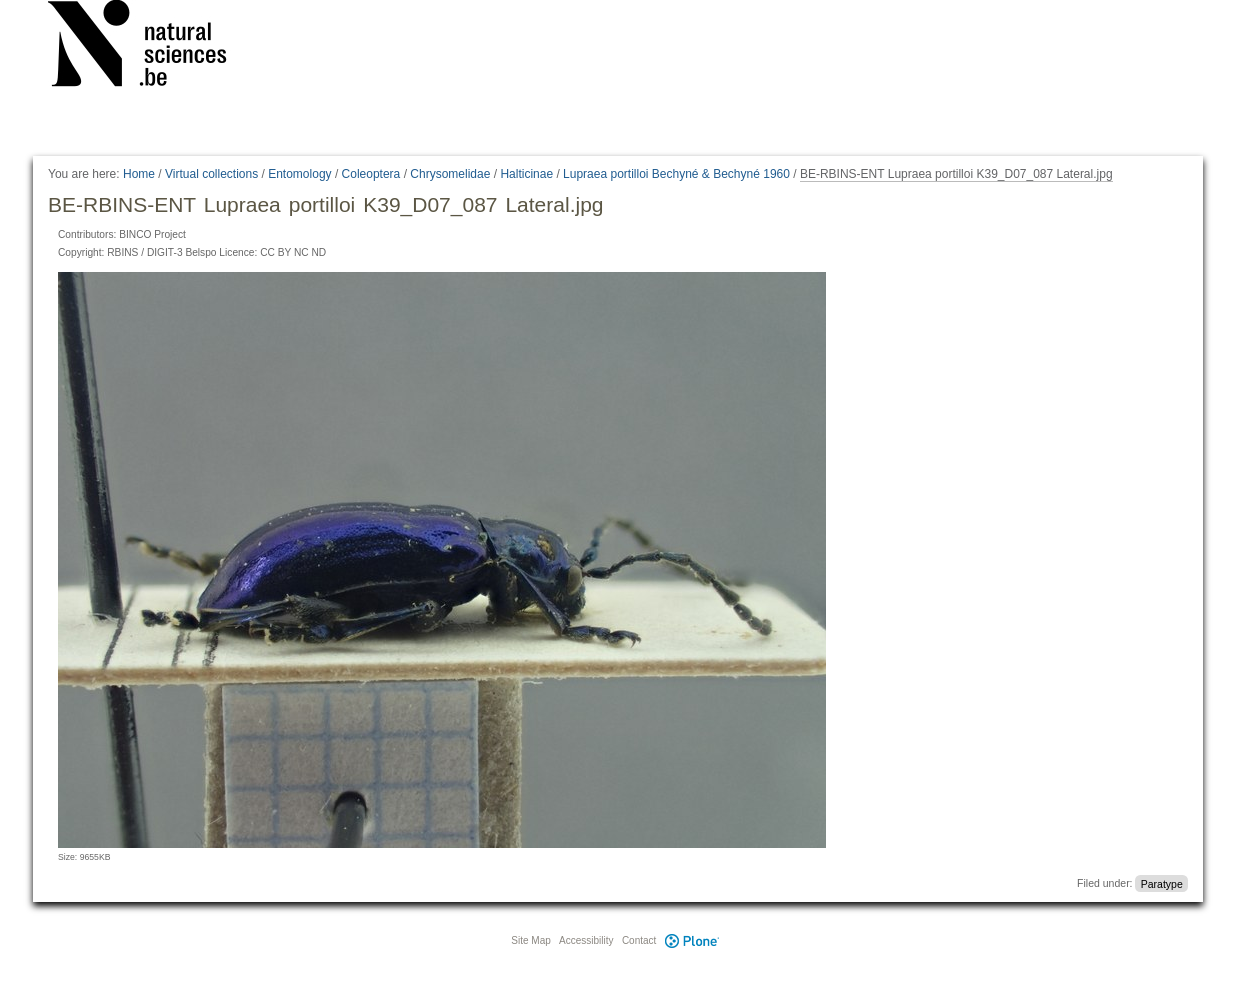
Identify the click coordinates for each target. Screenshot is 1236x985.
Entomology (299, 174)
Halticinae (526, 174)
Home (139, 174)
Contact (639, 940)
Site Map (530, 940)
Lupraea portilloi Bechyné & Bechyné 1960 (676, 174)
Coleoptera (371, 174)
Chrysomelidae (450, 174)
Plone (692, 940)
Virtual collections (211, 174)
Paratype (1162, 883)
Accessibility (586, 940)
